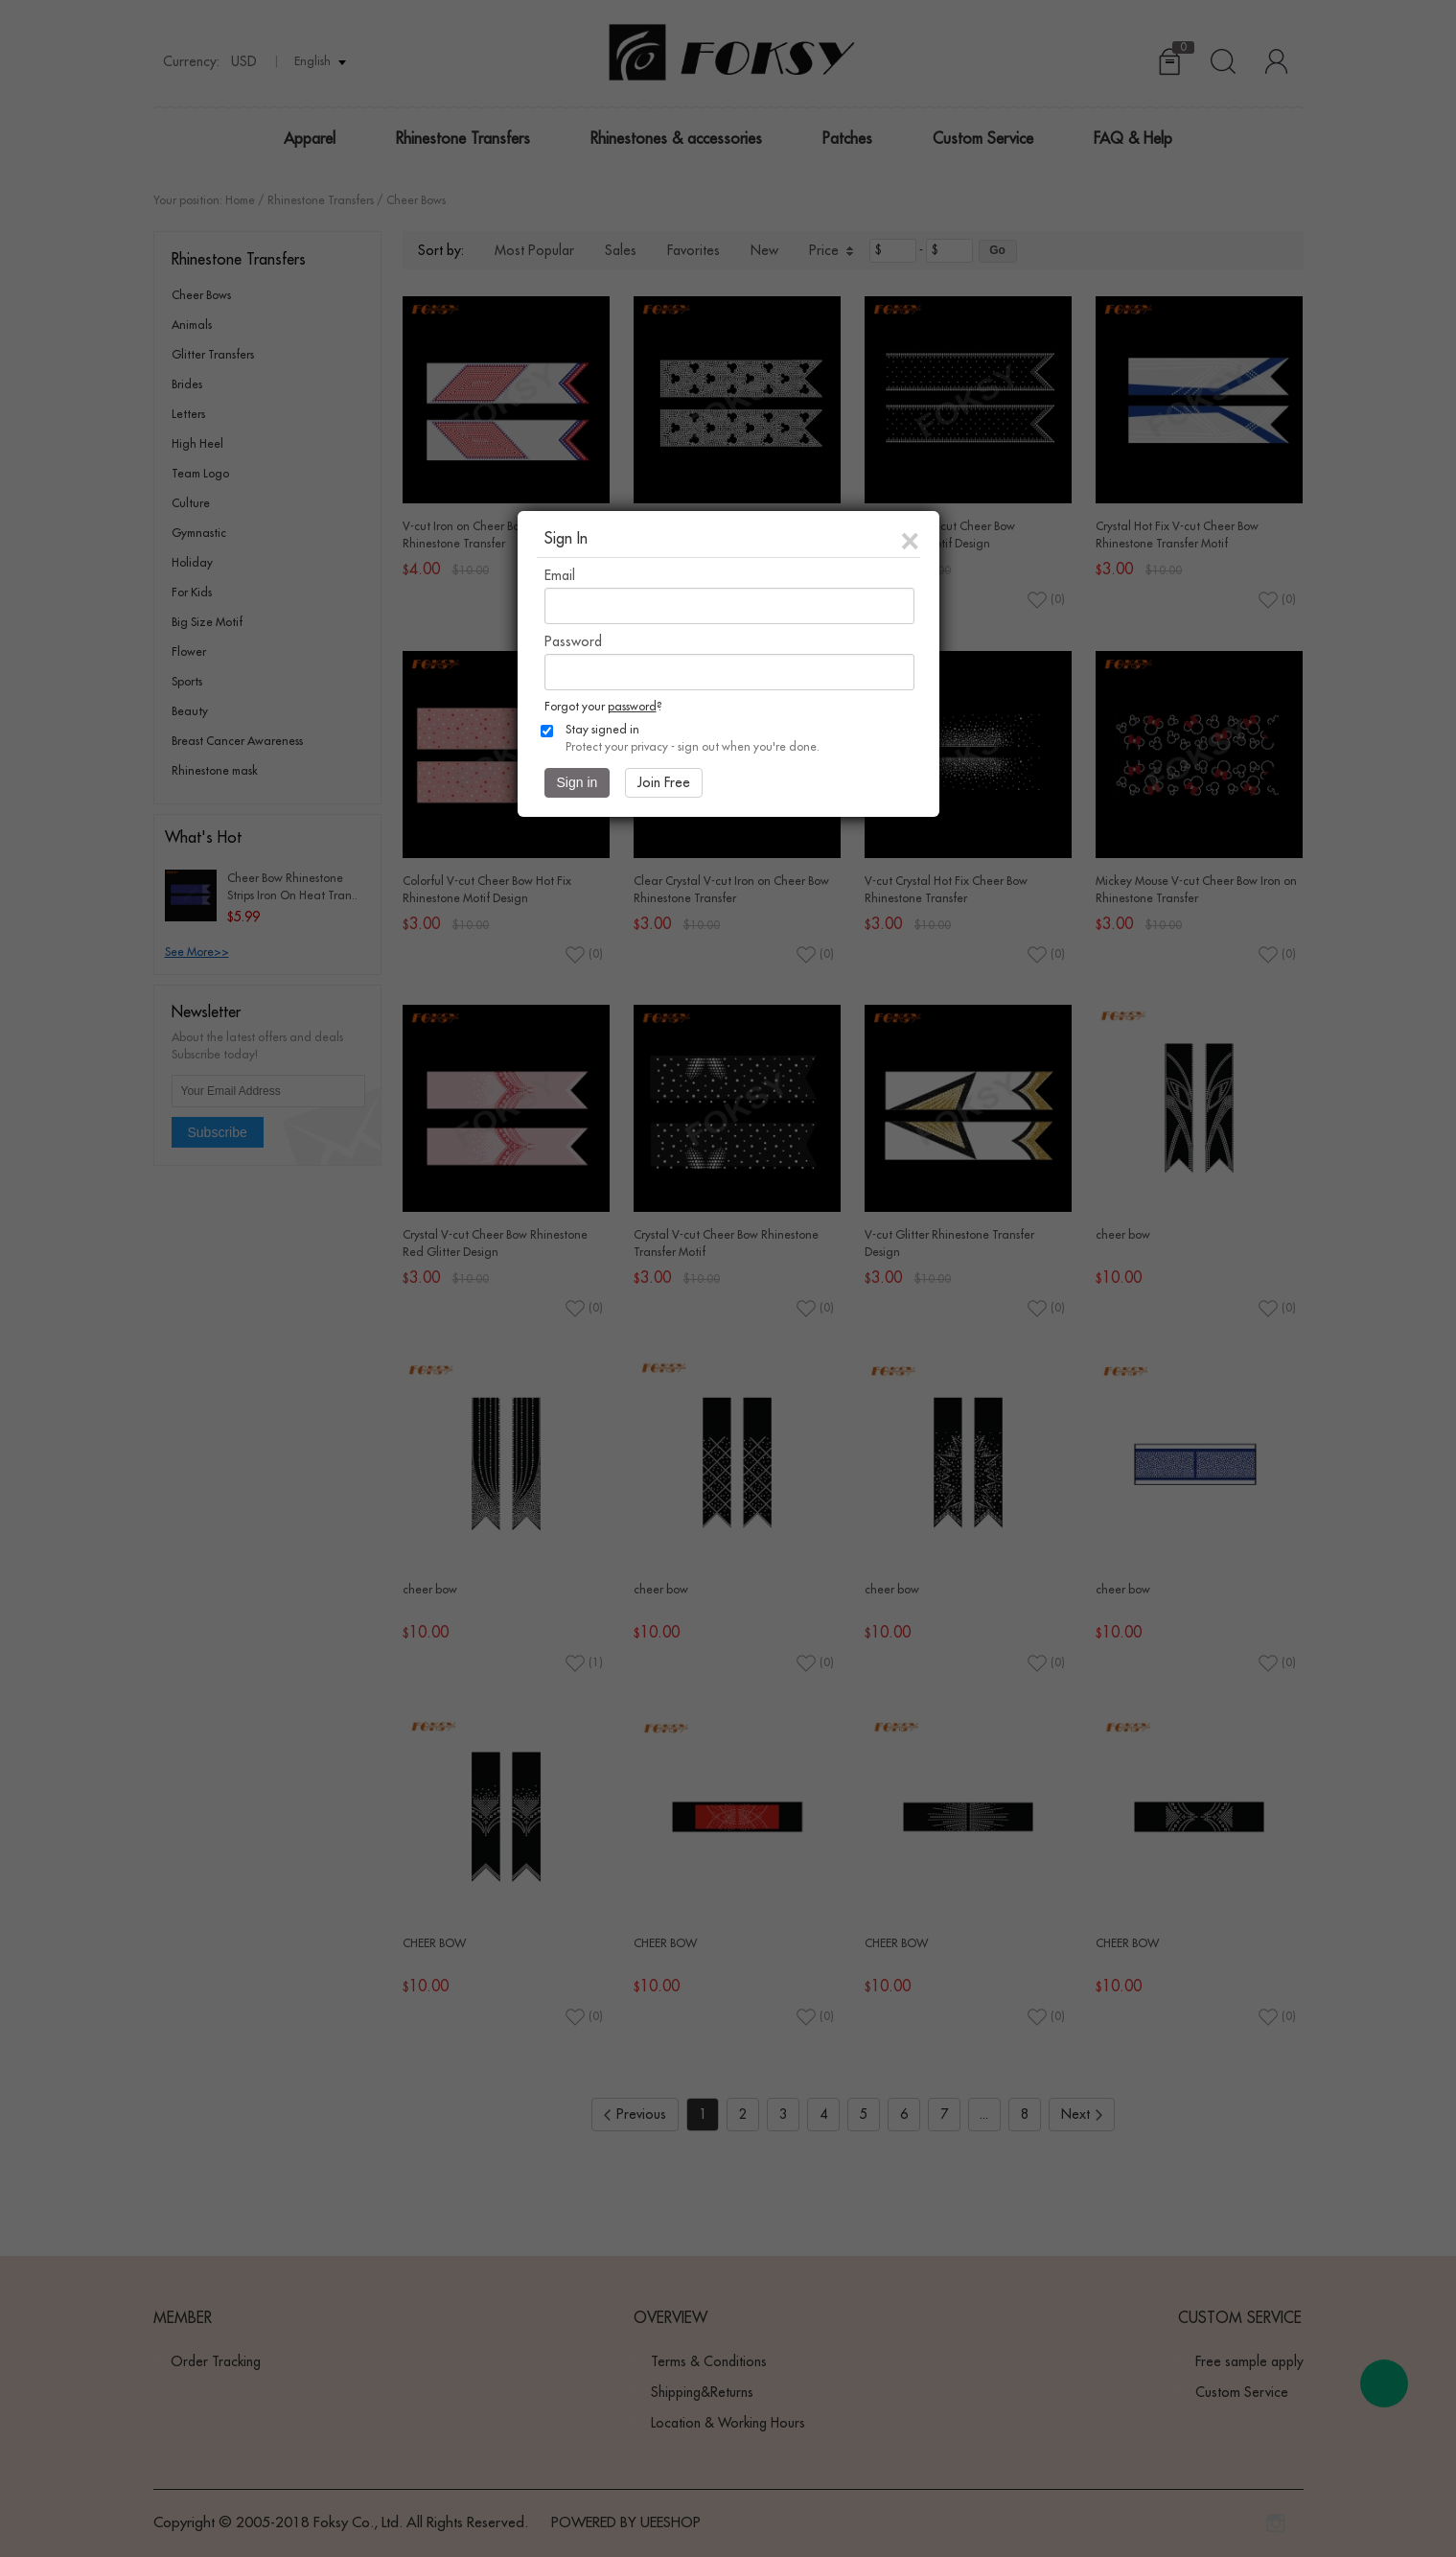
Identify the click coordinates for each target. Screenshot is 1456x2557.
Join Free (663, 782)
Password (573, 641)
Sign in (577, 782)
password (632, 706)
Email (559, 575)
